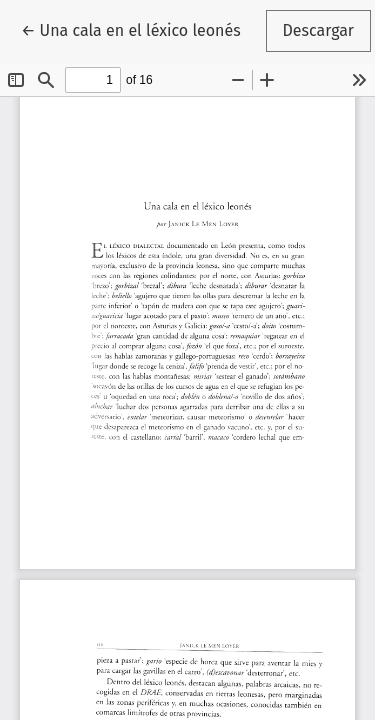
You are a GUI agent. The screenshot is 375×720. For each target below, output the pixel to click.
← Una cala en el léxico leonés (139, 29)
